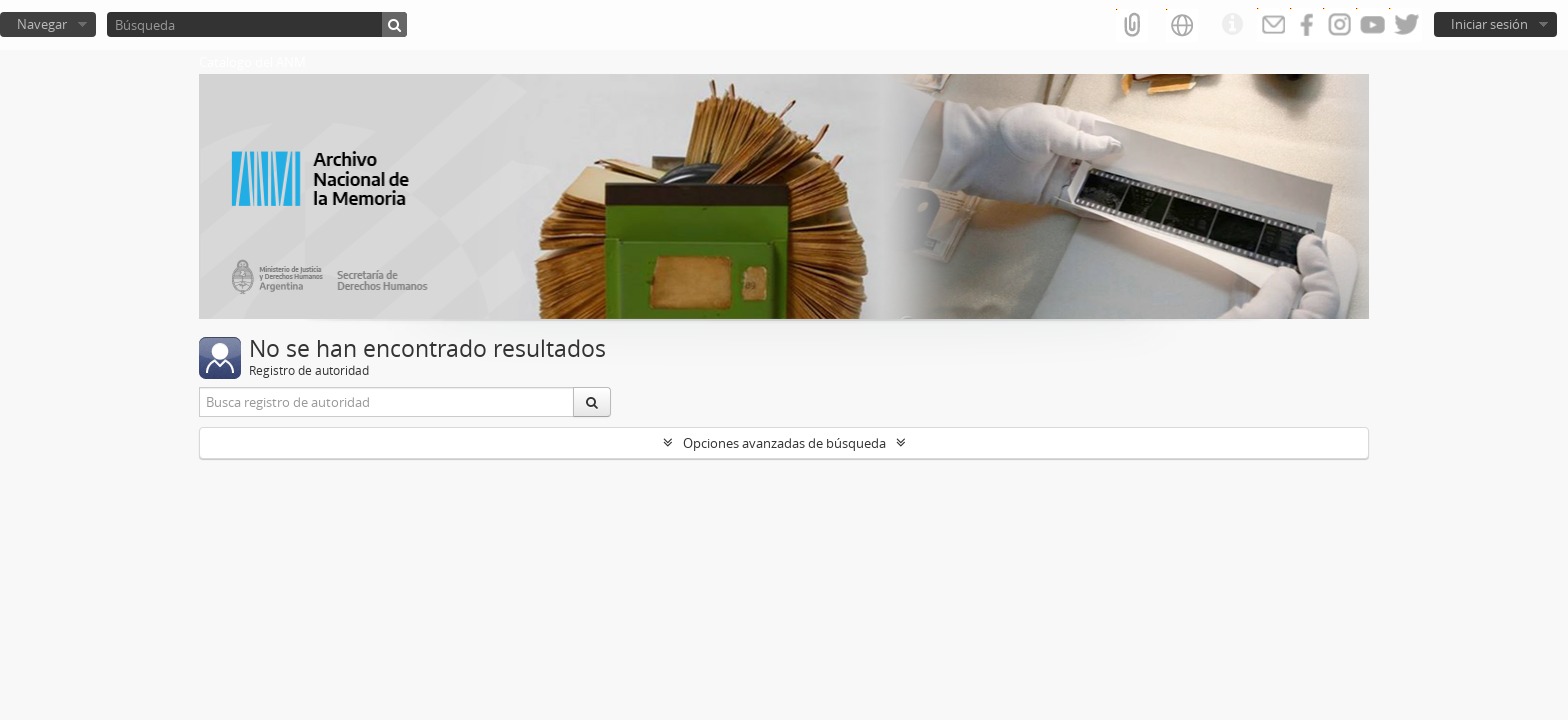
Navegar (42, 24)
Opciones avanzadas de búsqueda (784, 443)
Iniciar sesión (1489, 24)
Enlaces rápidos (1232, 25)
